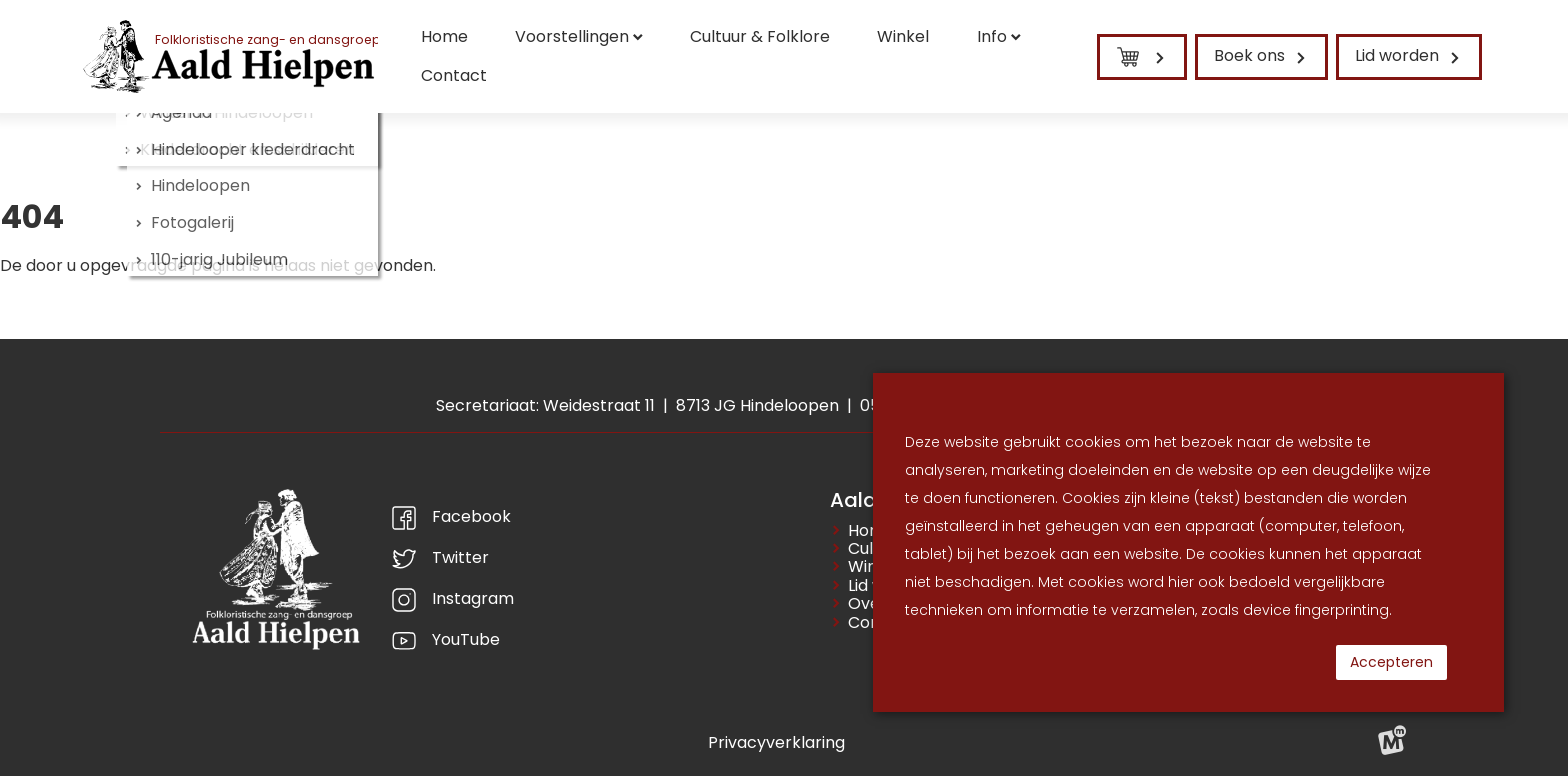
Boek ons (1249, 55)
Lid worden (1397, 55)
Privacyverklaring (776, 742)
